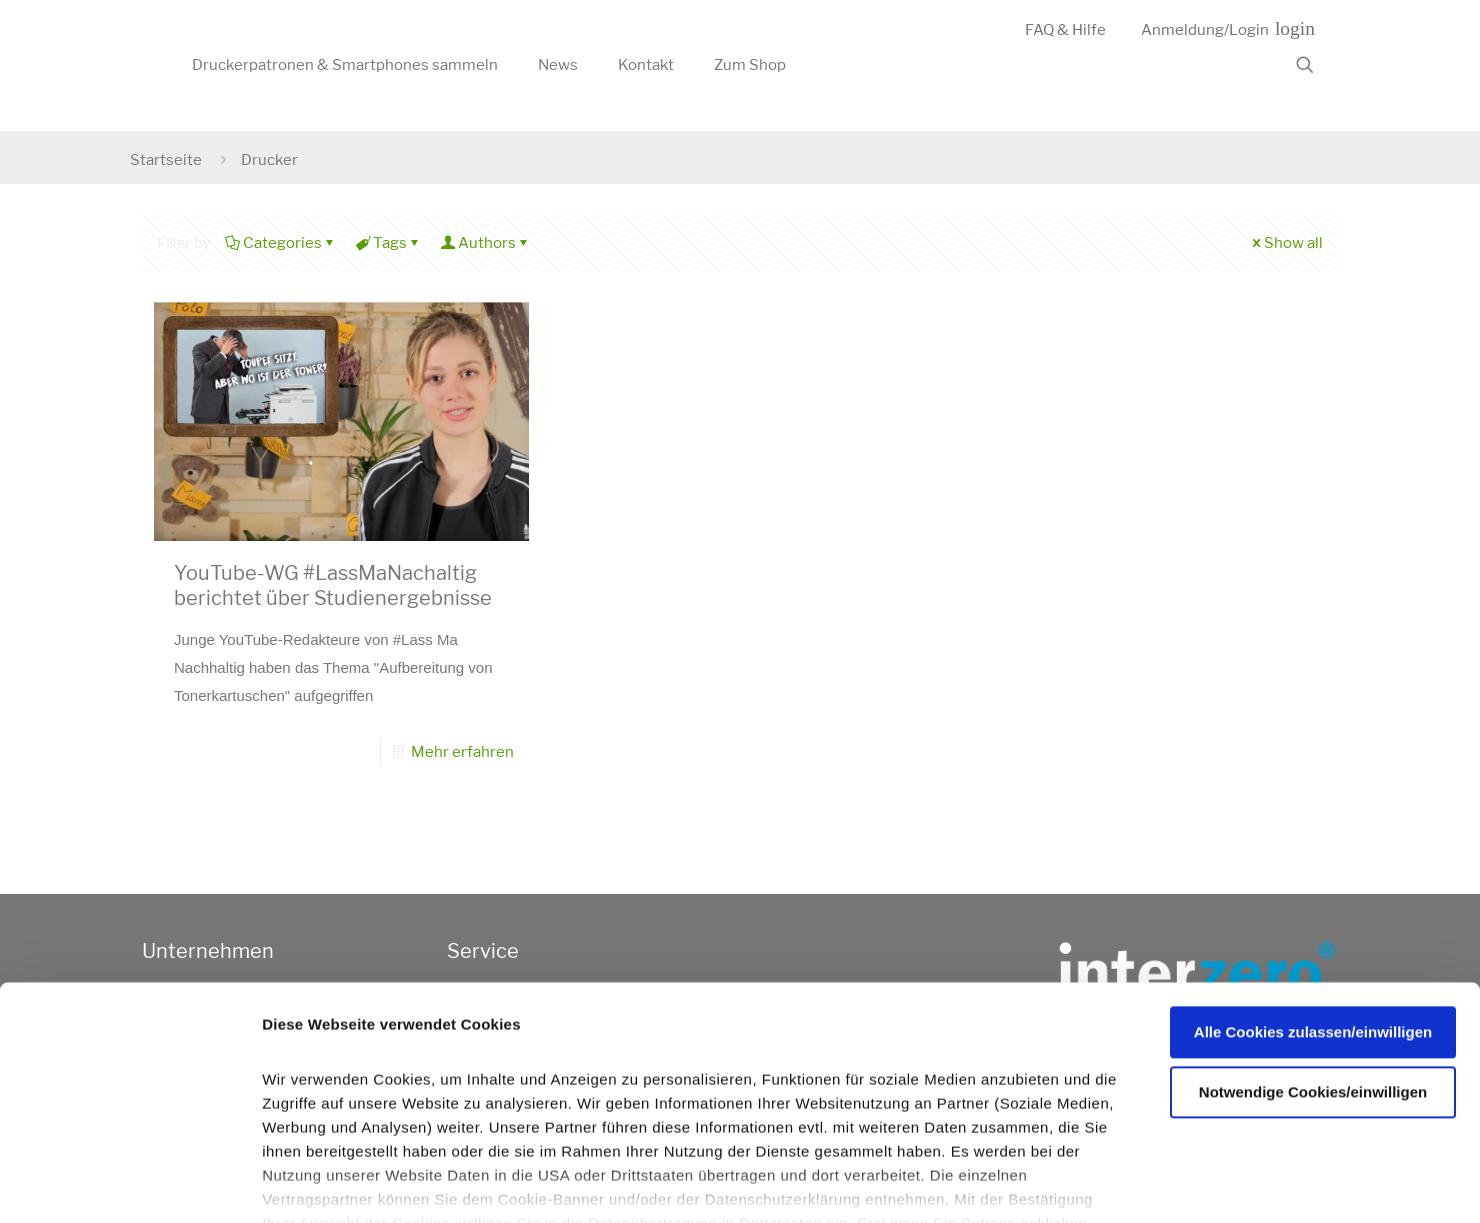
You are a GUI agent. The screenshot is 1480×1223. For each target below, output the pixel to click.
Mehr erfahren (462, 752)
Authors (485, 243)
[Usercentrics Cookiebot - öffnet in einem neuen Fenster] (129, 1184)
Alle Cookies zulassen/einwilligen (1313, 914)
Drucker (269, 160)
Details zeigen (1073, 1184)
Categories (281, 243)
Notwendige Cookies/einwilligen (1313, 973)
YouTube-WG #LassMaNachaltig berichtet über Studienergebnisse (333, 585)
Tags (388, 243)
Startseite (166, 160)
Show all (1286, 243)
